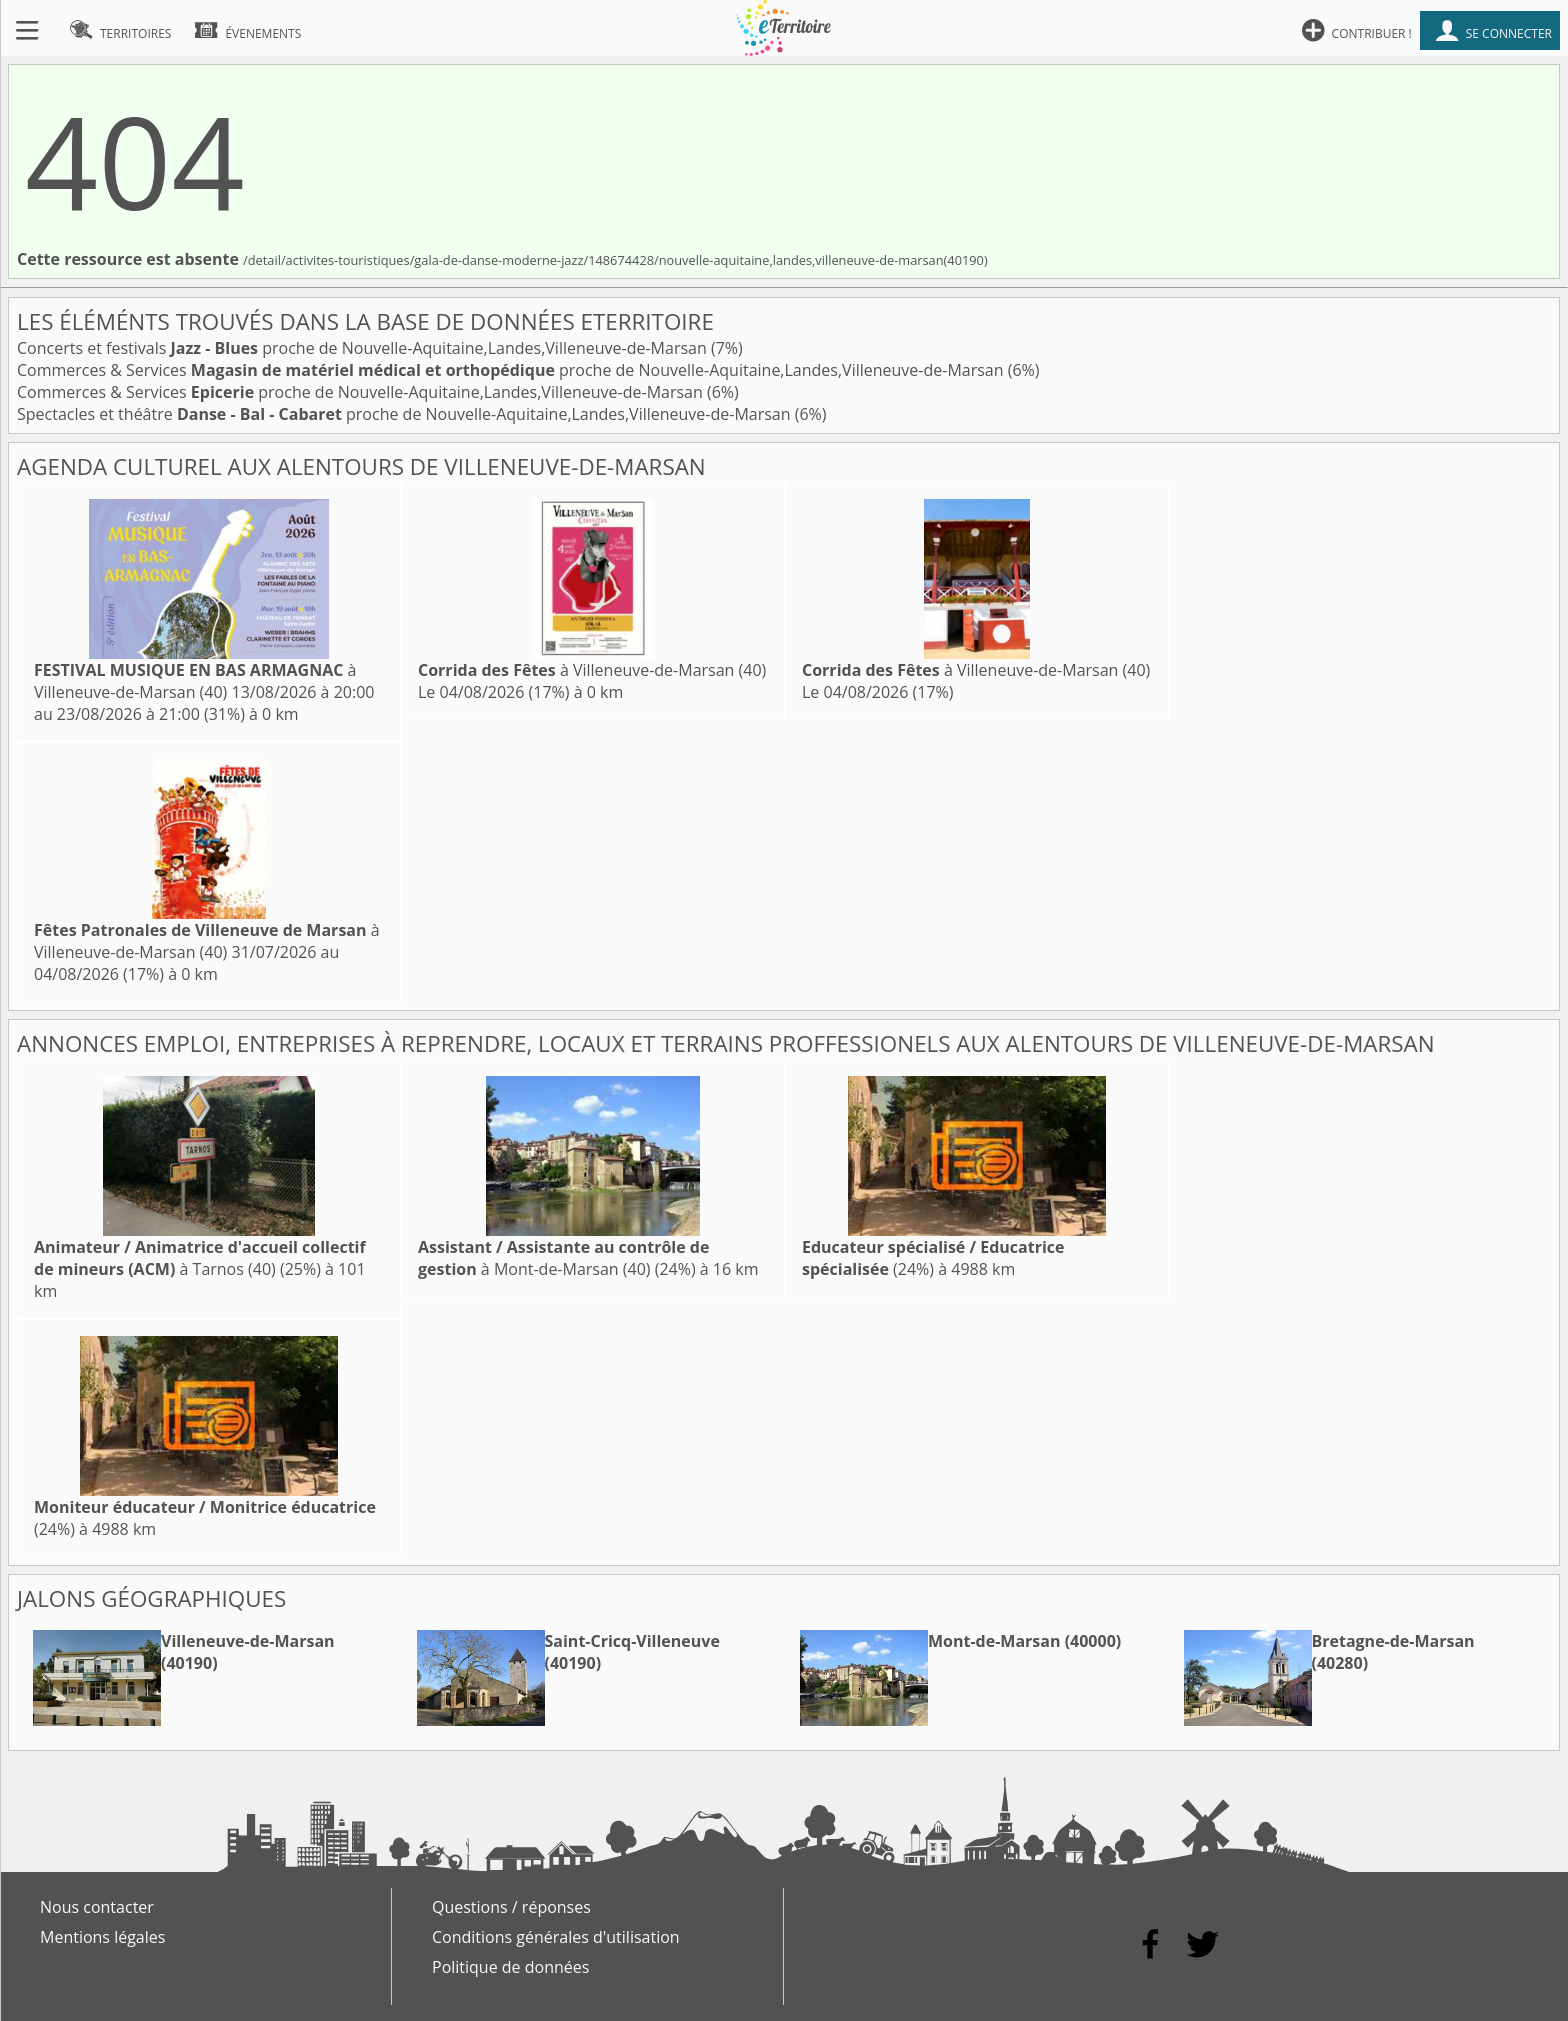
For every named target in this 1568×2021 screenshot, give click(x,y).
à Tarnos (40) (200, 1258)
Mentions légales (102, 1937)
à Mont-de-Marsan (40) (563, 1258)
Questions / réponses (511, 1907)
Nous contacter (97, 1907)
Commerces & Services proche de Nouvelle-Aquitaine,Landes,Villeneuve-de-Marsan (512, 370)
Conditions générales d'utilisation (556, 1937)
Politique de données (510, 1967)
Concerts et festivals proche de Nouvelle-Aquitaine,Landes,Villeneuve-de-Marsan (364, 348)
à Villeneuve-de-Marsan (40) (195, 681)
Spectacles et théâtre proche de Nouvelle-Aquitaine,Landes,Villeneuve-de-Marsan (406, 414)
